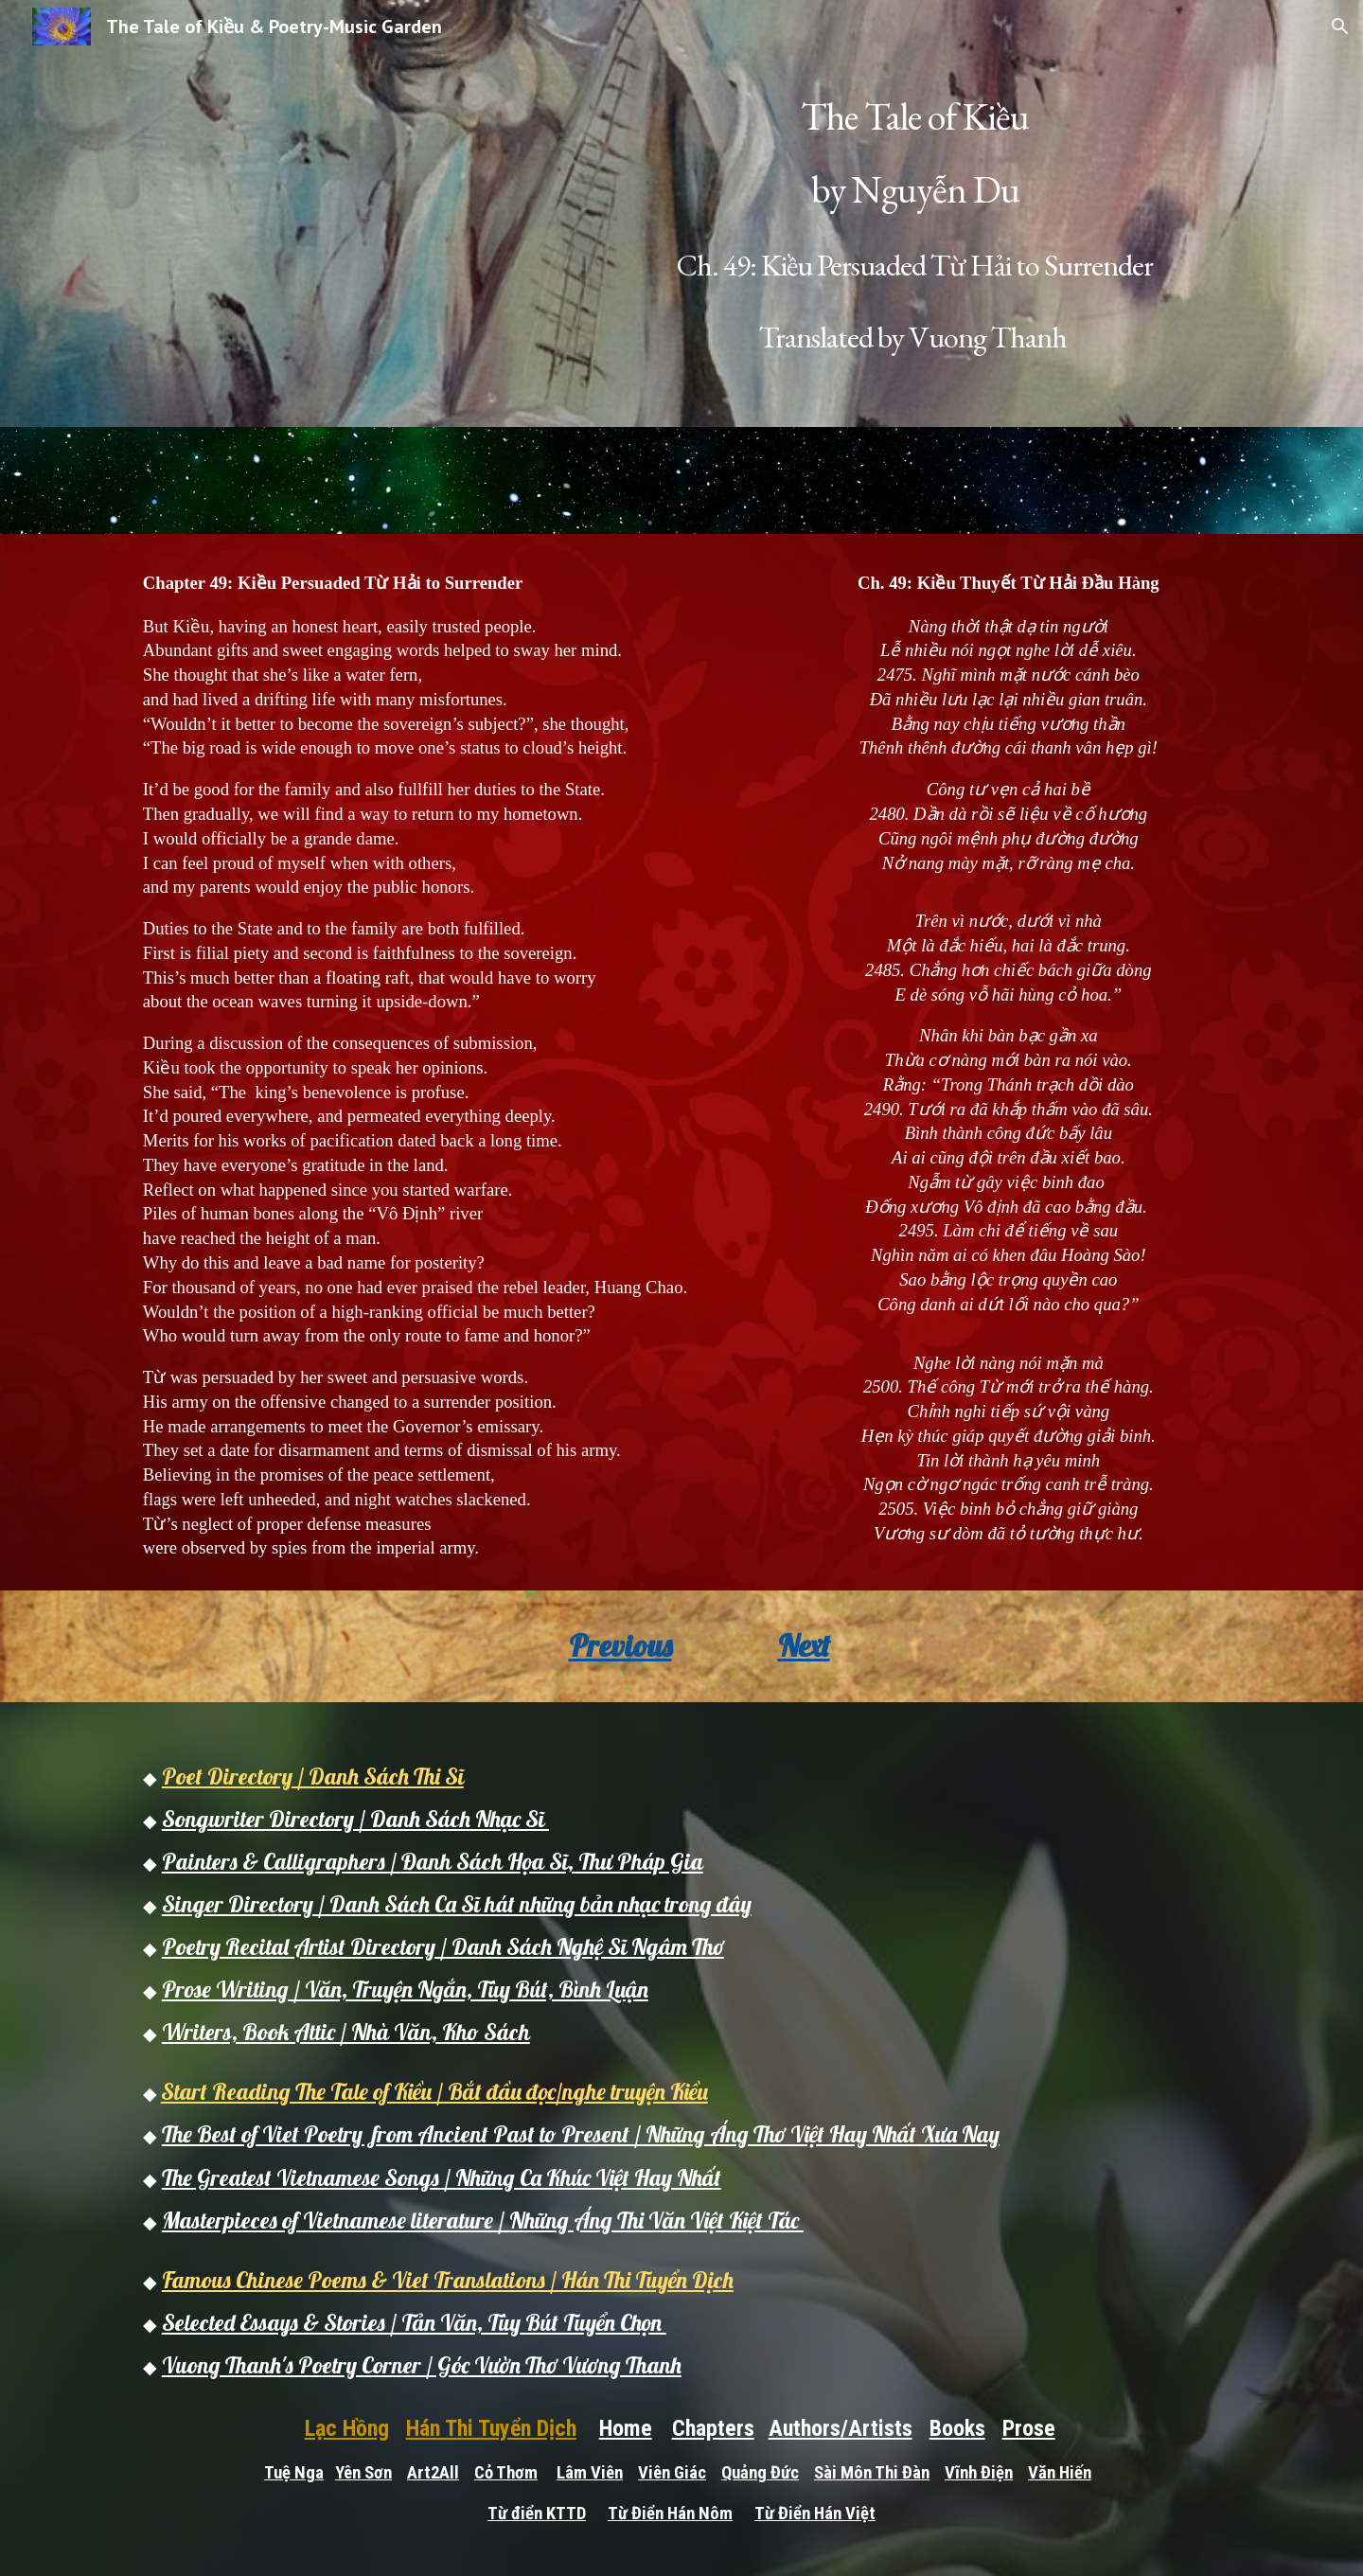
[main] (915, 213)
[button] (1340, 26)
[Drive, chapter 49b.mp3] (681, 480)
